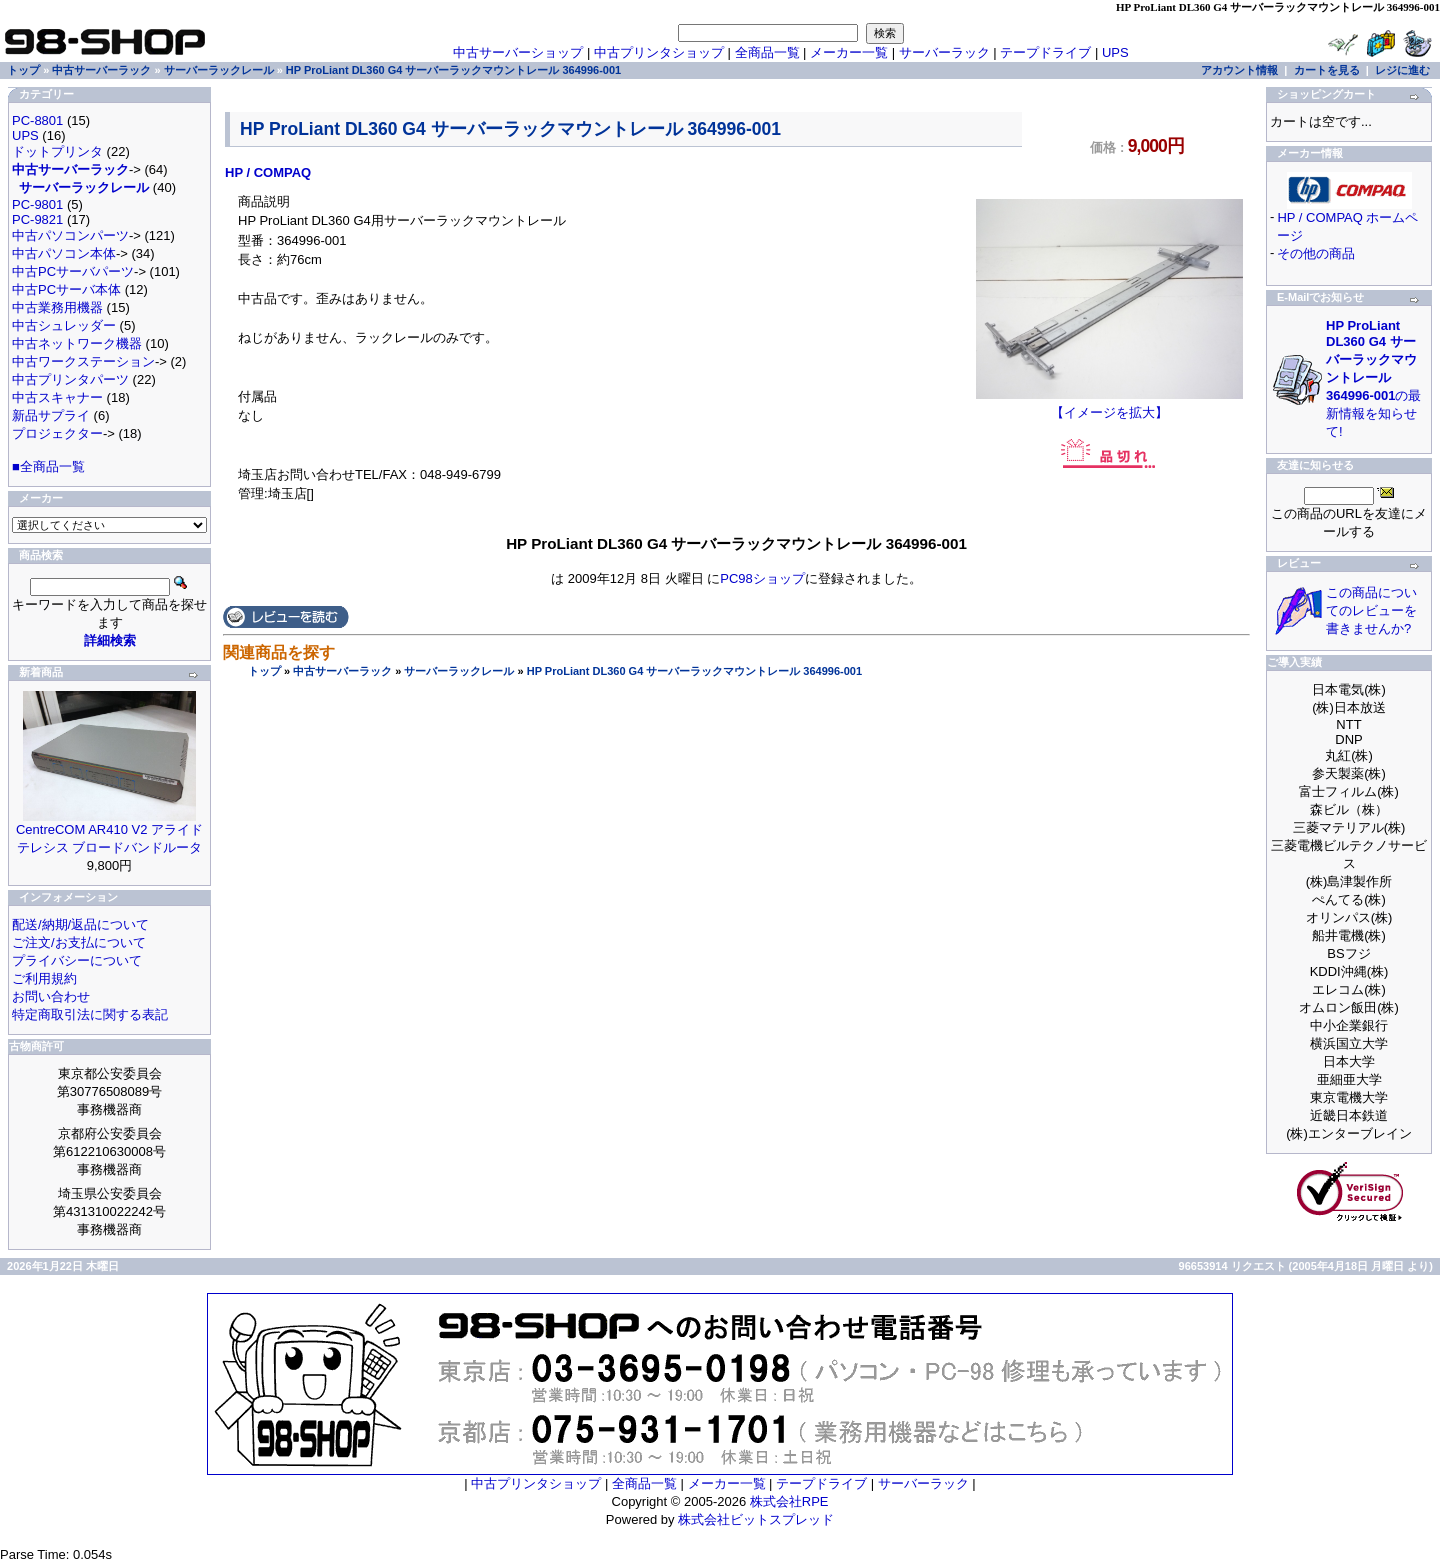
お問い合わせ (51, 996)
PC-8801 (37, 120)
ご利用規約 (44, 978)
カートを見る (1327, 70)
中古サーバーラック (342, 671)
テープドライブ (1045, 52)
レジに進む (1402, 70)
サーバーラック (944, 52)
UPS (1115, 52)
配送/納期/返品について (80, 924)
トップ (264, 671)
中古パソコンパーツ (70, 235)
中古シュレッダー (64, 325)
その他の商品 (1316, 253)
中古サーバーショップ (518, 52)
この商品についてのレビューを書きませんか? (1371, 610)
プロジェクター (57, 433)
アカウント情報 (1239, 70)
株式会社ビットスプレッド (756, 1519)
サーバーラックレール (459, 671)
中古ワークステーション (83, 361)
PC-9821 (37, 219)
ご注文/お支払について (79, 942)
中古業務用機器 (57, 307)
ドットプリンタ (57, 151)
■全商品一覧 (48, 466)
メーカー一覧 (849, 52)
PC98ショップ (762, 578)
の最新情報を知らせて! (1373, 378)
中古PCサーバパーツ (73, 271)
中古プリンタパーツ (70, 379)
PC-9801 (37, 204)
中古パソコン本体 (64, 253)
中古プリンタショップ (659, 52)
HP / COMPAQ (268, 172)
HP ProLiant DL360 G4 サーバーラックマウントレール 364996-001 (694, 671)
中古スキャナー (57, 397)
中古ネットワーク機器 (77, 343)
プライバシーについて (77, 960)
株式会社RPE (789, 1501)
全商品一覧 (767, 52)
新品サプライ (51, 415)
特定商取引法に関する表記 (90, 1014)
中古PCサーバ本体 (66, 289)
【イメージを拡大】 (1109, 406)
